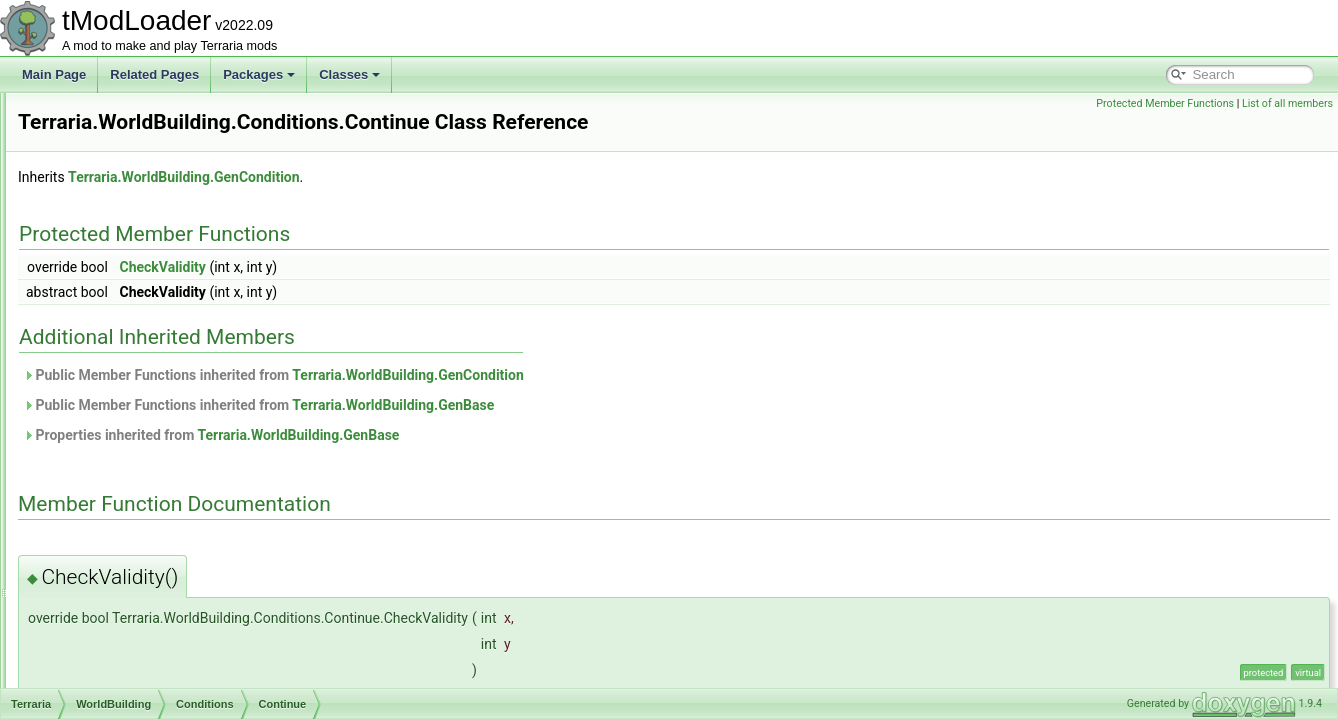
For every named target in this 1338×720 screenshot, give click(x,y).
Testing (101, 268)
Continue (138, 400)
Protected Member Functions (1165, 103)
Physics (102, 202)
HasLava (137, 422)
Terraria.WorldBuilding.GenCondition (433, 205)
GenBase (123, 554)
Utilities (101, 312)
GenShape (126, 686)
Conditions (126, 378)
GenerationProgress (151, 598)
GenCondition (134, 576)
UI (88, 290)
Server (99, 224)
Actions (117, 356)
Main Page (54, 74)
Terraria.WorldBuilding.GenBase (643, 433)
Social (98, 246)
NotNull (133, 510)
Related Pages (154, 74)
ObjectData (112, 180)
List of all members (1287, 103)
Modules (104, 136)
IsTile (128, 466)
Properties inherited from (461, 463)
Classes (349, 74)
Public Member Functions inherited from (523, 403)
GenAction (126, 532)
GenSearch (128, 664)
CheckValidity (412, 295)
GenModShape (138, 620)
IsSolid (132, 444)
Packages (259, 74)
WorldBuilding (119, 334)
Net (91, 158)
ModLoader (112, 114)
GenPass (122, 642)
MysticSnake (148, 488)
